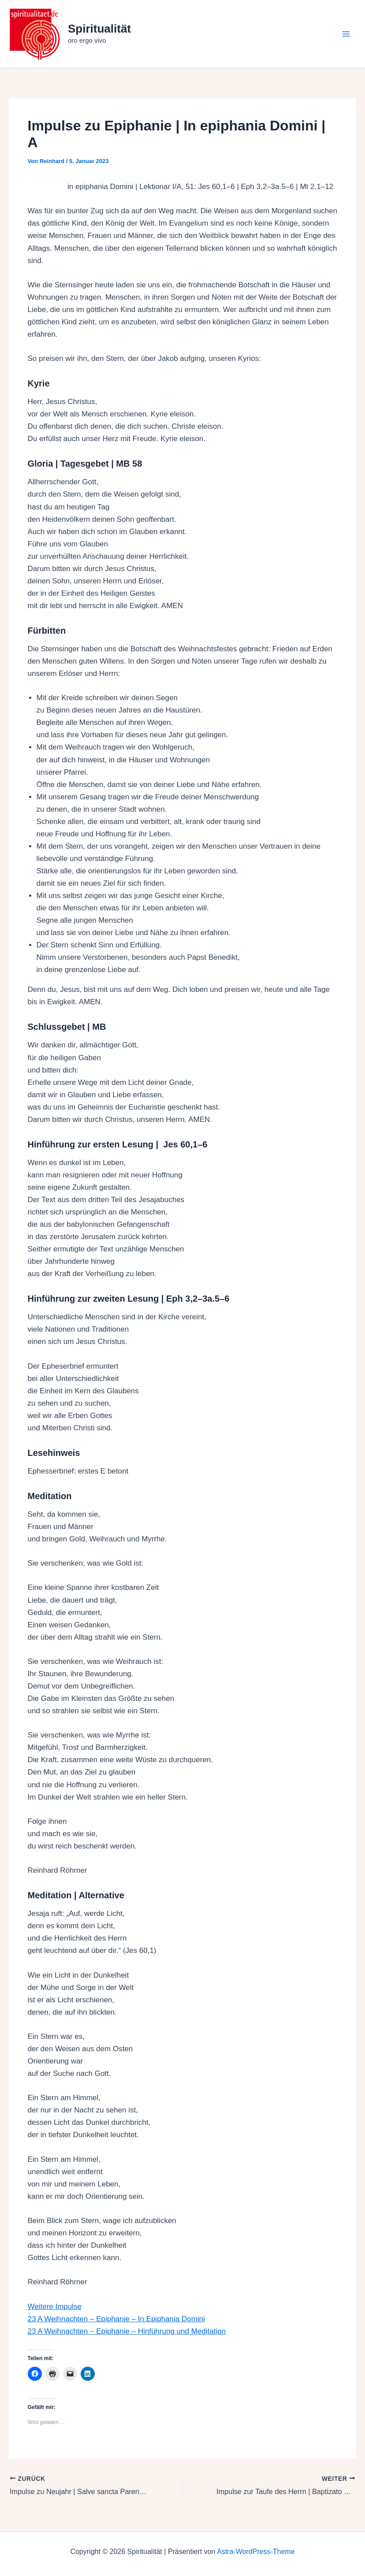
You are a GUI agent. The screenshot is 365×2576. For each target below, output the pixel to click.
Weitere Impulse (55, 2306)
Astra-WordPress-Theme (256, 2551)
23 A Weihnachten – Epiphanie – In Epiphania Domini (116, 2319)
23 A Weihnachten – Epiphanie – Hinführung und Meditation (127, 2331)
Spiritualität (99, 28)
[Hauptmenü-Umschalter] (346, 34)
